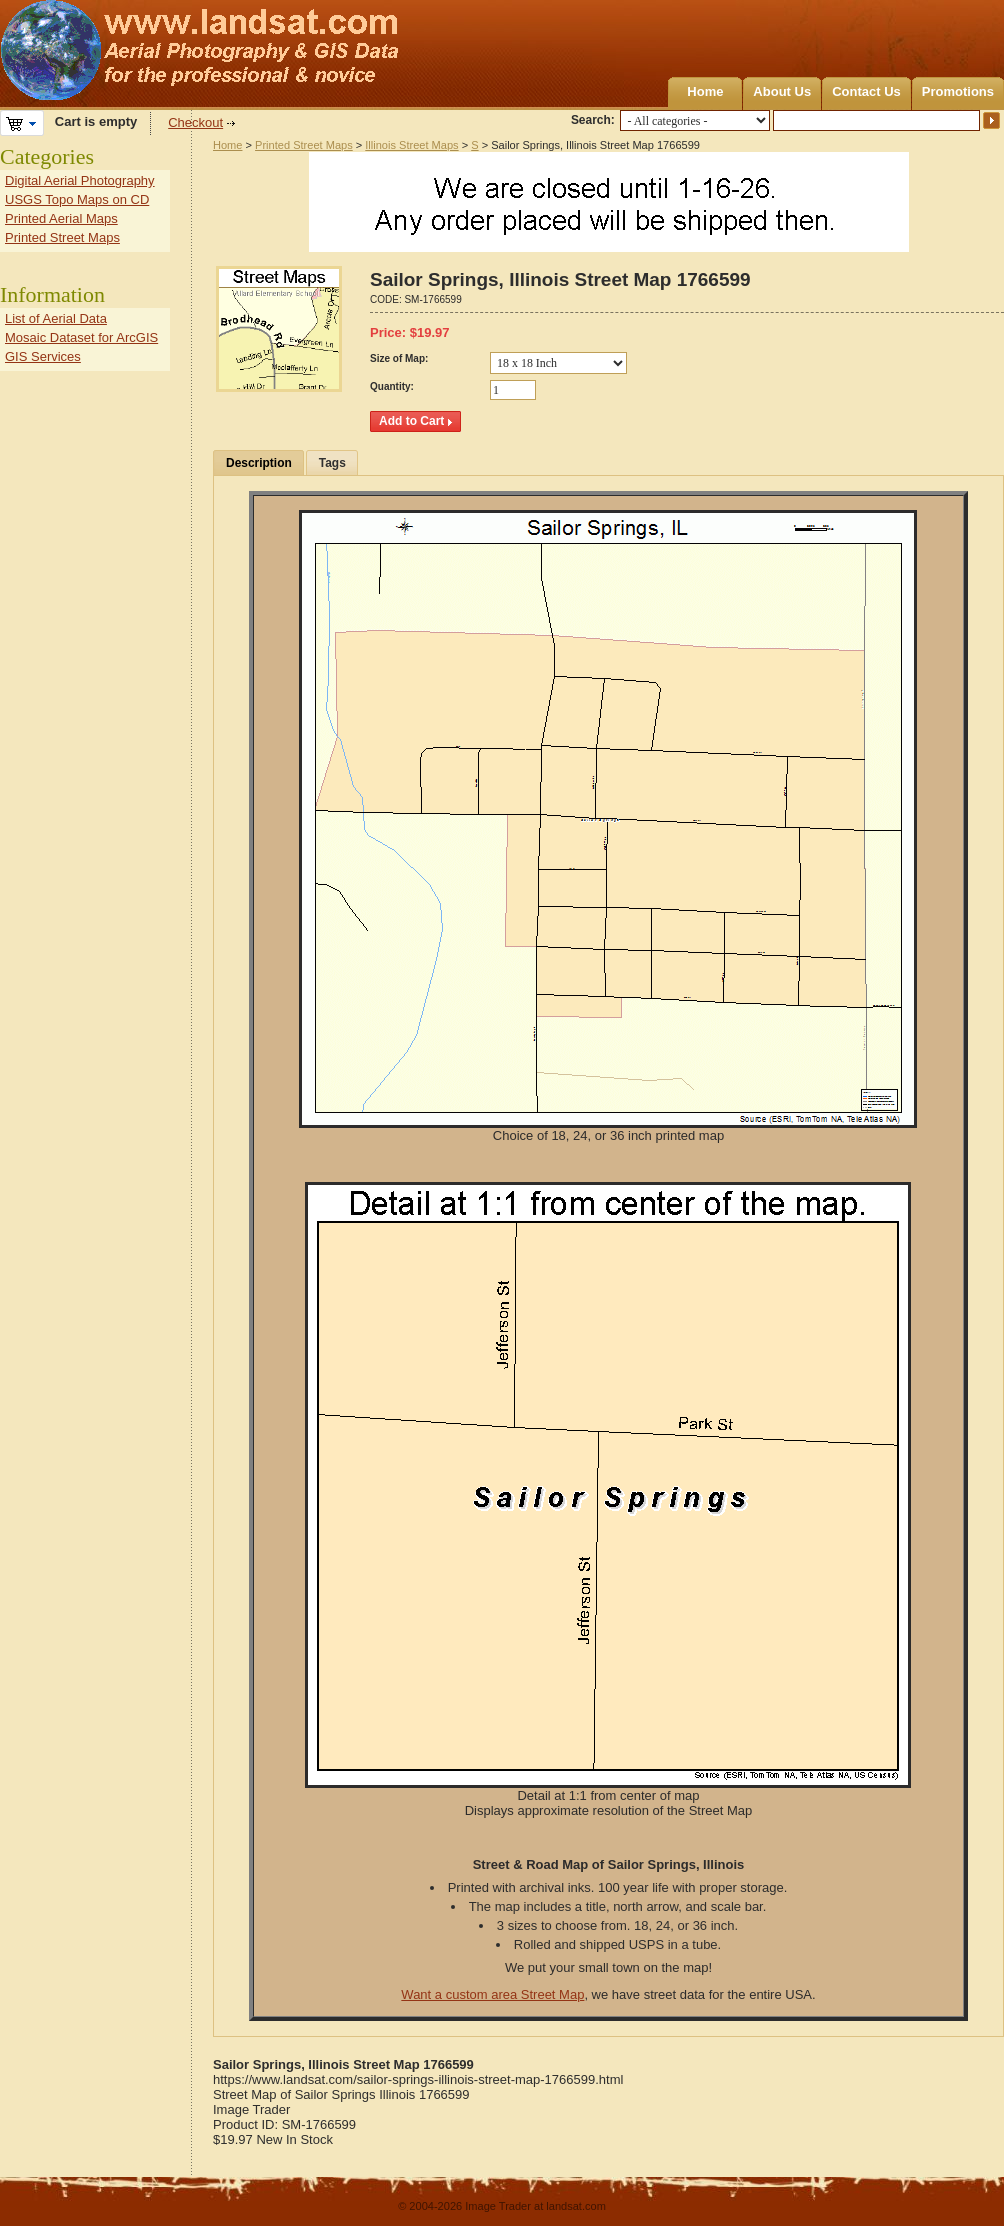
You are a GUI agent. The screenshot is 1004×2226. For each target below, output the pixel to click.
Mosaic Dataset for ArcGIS (81, 337)
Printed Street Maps (304, 145)
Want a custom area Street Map (492, 1994)
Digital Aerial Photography (80, 180)
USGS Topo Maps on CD (77, 199)
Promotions (958, 91)
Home (705, 91)
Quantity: (392, 386)
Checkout (195, 122)
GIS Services (43, 356)
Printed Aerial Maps (61, 218)
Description (259, 463)
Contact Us (866, 91)
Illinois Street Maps (411, 145)
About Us (782, 91)
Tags (332, 463)
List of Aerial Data (56, 318)
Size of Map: (399, 358)
